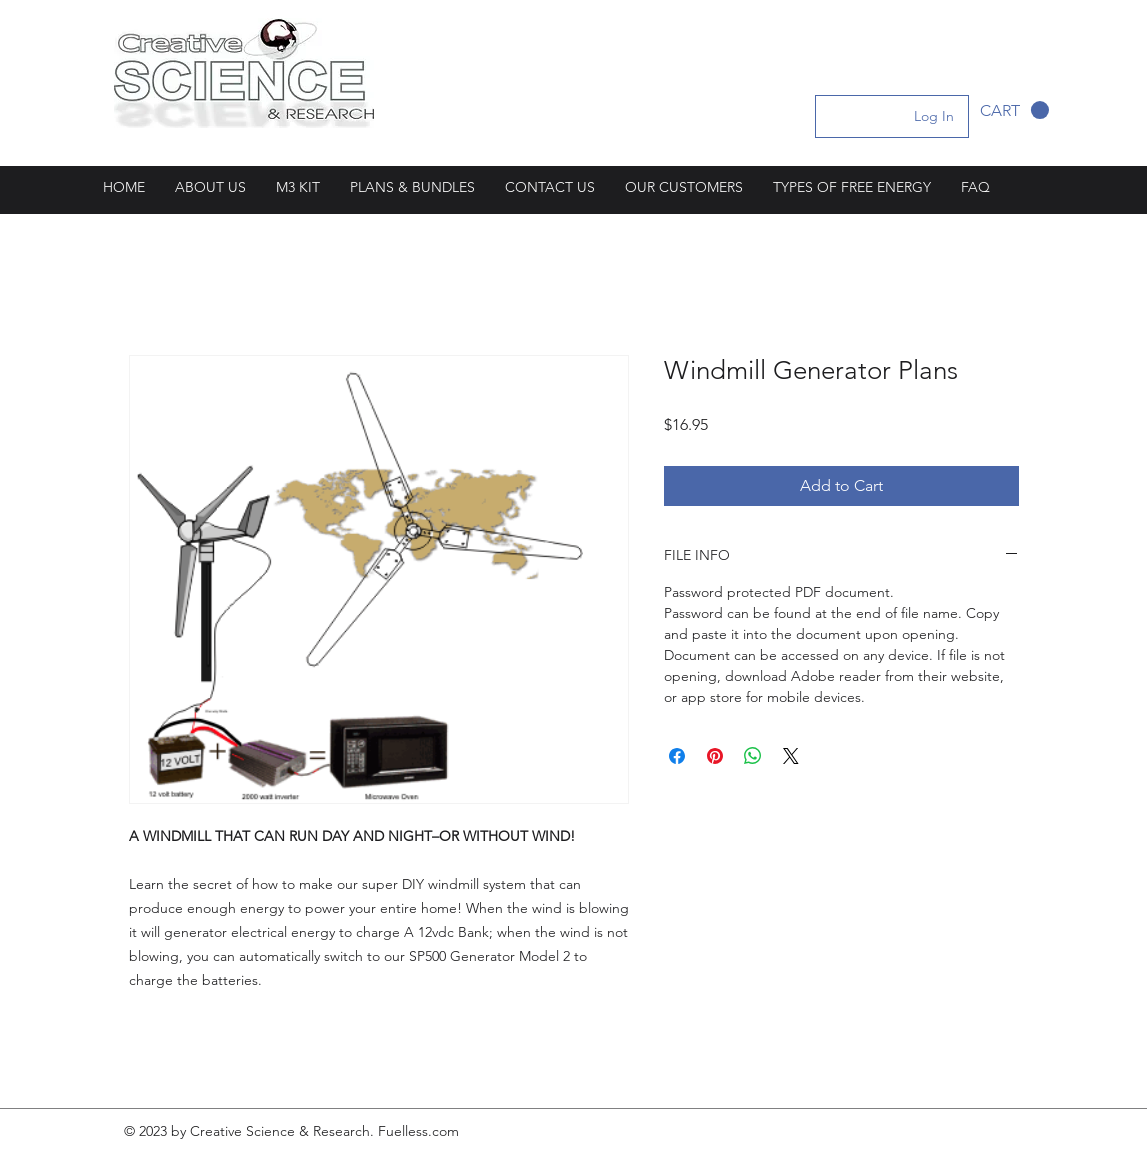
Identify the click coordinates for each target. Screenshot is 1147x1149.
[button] (1014, 110)
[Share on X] (791, 756)
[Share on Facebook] (677, 756)
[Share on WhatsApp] (753, 756)
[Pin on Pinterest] (715, 756)
